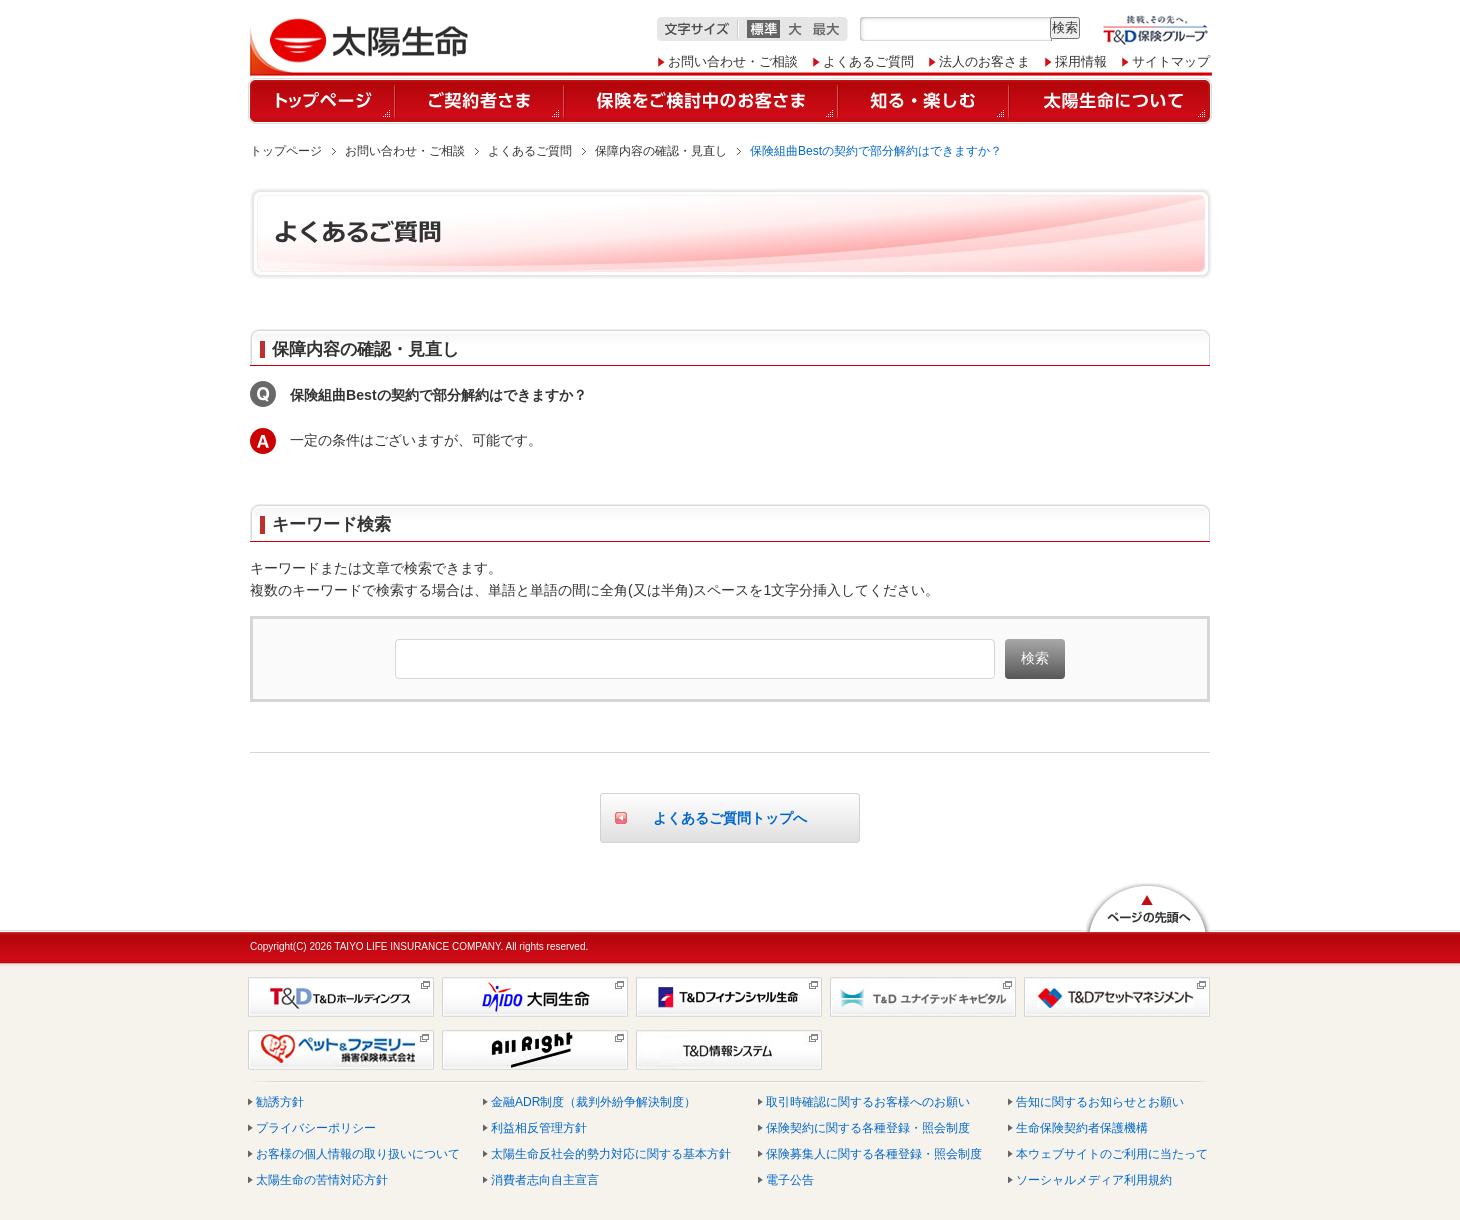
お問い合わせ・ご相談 (733, 61)
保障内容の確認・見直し (661, 151)
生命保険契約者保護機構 (1082, 1128)
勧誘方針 (280, 1102)
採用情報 (1081, 61)
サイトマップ (1171, 61)
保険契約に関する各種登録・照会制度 (868, 1128)
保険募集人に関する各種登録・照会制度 (874, 1154)
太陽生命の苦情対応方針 (322, 1180)
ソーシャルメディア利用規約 (1094, 1180)
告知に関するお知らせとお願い (1100, 1102)
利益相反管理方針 (539, 1128)
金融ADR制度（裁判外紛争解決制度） (593, 1102)
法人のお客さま (984, 61)
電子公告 (790, 1180)
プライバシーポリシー (316, 1128)
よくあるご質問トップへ (730, 818)
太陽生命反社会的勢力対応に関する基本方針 (611, 1154)
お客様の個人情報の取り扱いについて (358, 1154)
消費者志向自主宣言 (545, 1180)
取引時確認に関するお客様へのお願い (868, 1102)
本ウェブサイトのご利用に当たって (1112, 1154)
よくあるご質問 (868, 61)
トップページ (286, 151)
